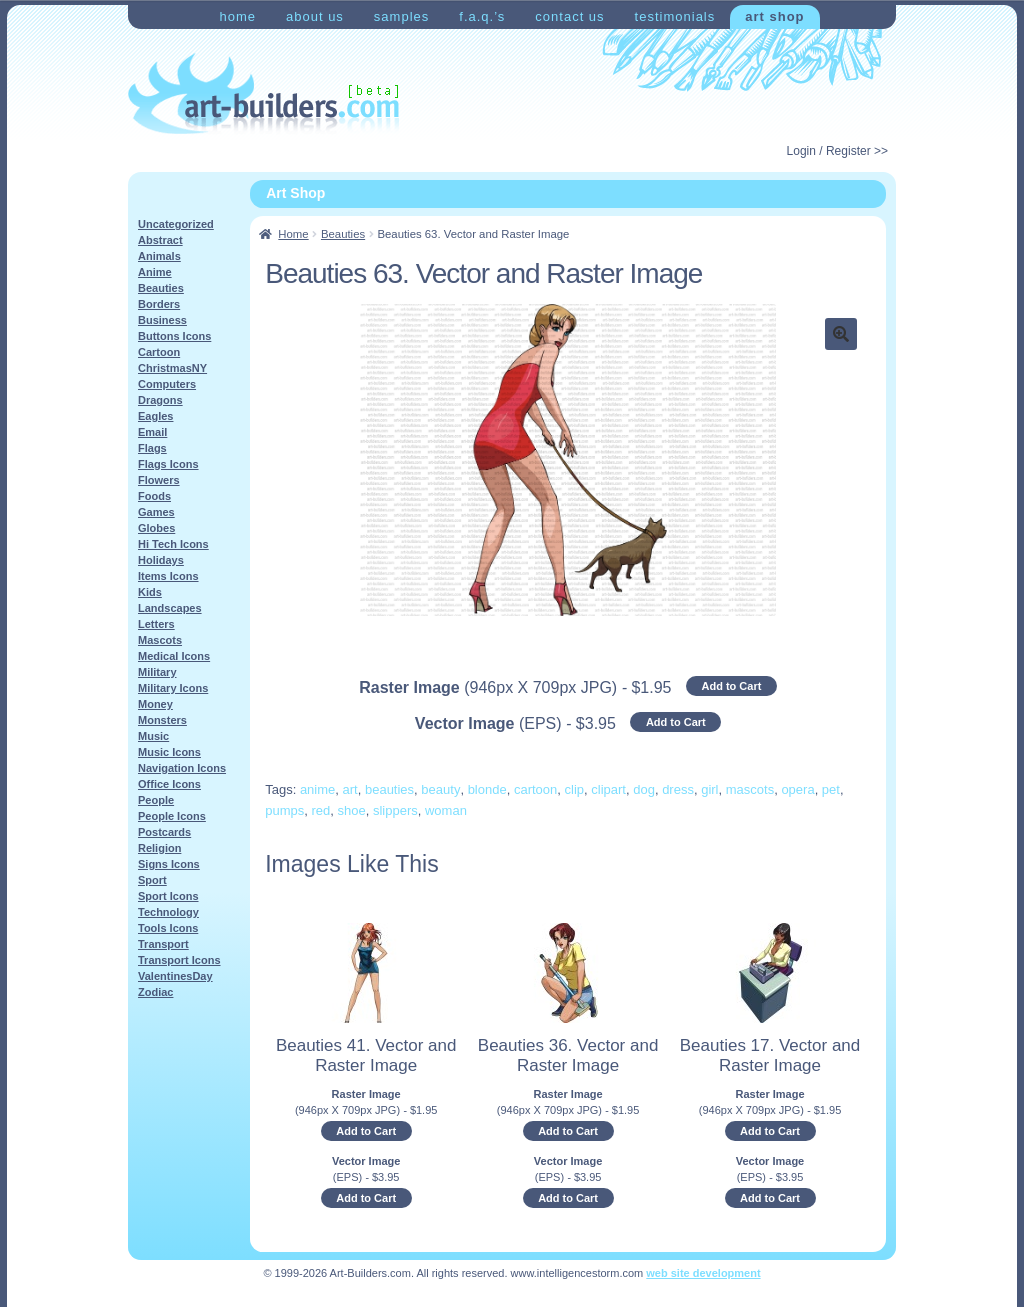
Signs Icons (169, 864)
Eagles (155, 416)
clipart (608, 789)
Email (152, 432)
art (350, 789)
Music (153, 736)
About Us (315, 16)
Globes (156, 528)
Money (155, 704)
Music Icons (169, 752)
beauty (440, 789)
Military (157, 672)
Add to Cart (731, 686)
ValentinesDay (175, 976)
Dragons (160, 400)
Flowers (159, 480)
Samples (401, 16)
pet (831, 789)
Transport (163, 944)
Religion (159, 848)
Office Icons (169, 784)
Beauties (343, 234)
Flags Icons (168, 464)
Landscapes (170, 608)
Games (156, 512)
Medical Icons (174, 656)
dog (644, 789)
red (320, 810)
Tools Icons (168, 928)
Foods (154, 496)
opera (797, 789)
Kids (150, 592)
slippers (395, 810)
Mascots (160, 640)
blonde (487, 789)
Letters (156, 624)
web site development (703, 1273)
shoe (352, 810)
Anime (155, 272)
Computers (167, 384)
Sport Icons (168, 896)
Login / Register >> (837, 151)
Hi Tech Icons (173, 544)
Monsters (162, 720)
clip (575, 789)
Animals (159, 256)
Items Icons (168, 576)
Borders (159, 304)
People (156, 800)
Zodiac (155, 992)
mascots (750, 789)
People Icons (172, 816)
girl (709, 789)
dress (678, 789)
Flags (152, 448)
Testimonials (675, 16)
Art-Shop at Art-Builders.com (263, 94)
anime (317, 789)
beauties (389, 789)
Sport (152, 880)
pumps (284, 810)
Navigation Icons (182, 768)
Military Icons (173, 688)
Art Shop (774, 16)
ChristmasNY (172, 368)
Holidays (161, 560)
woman (446, 810)
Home (237, 16)
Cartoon (159, 352)
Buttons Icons (174, 336)
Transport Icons (179, 960)
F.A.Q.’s (482, 16)
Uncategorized (176, 224)
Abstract (160, 240)
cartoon (535, 789)
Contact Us (569, 16)
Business (162, 320)
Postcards (164, 832)
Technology (168, 912)
